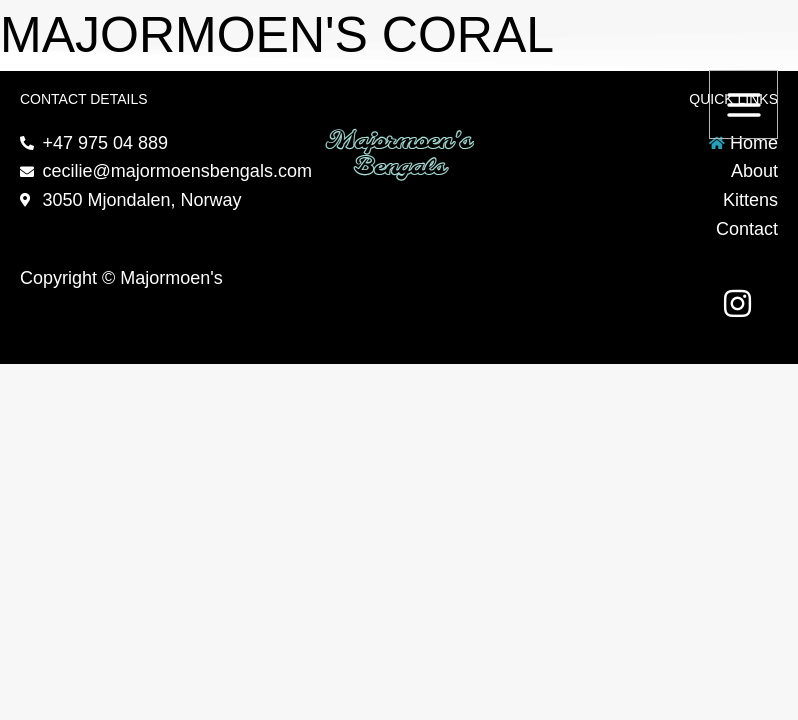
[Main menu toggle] (743, 104)
